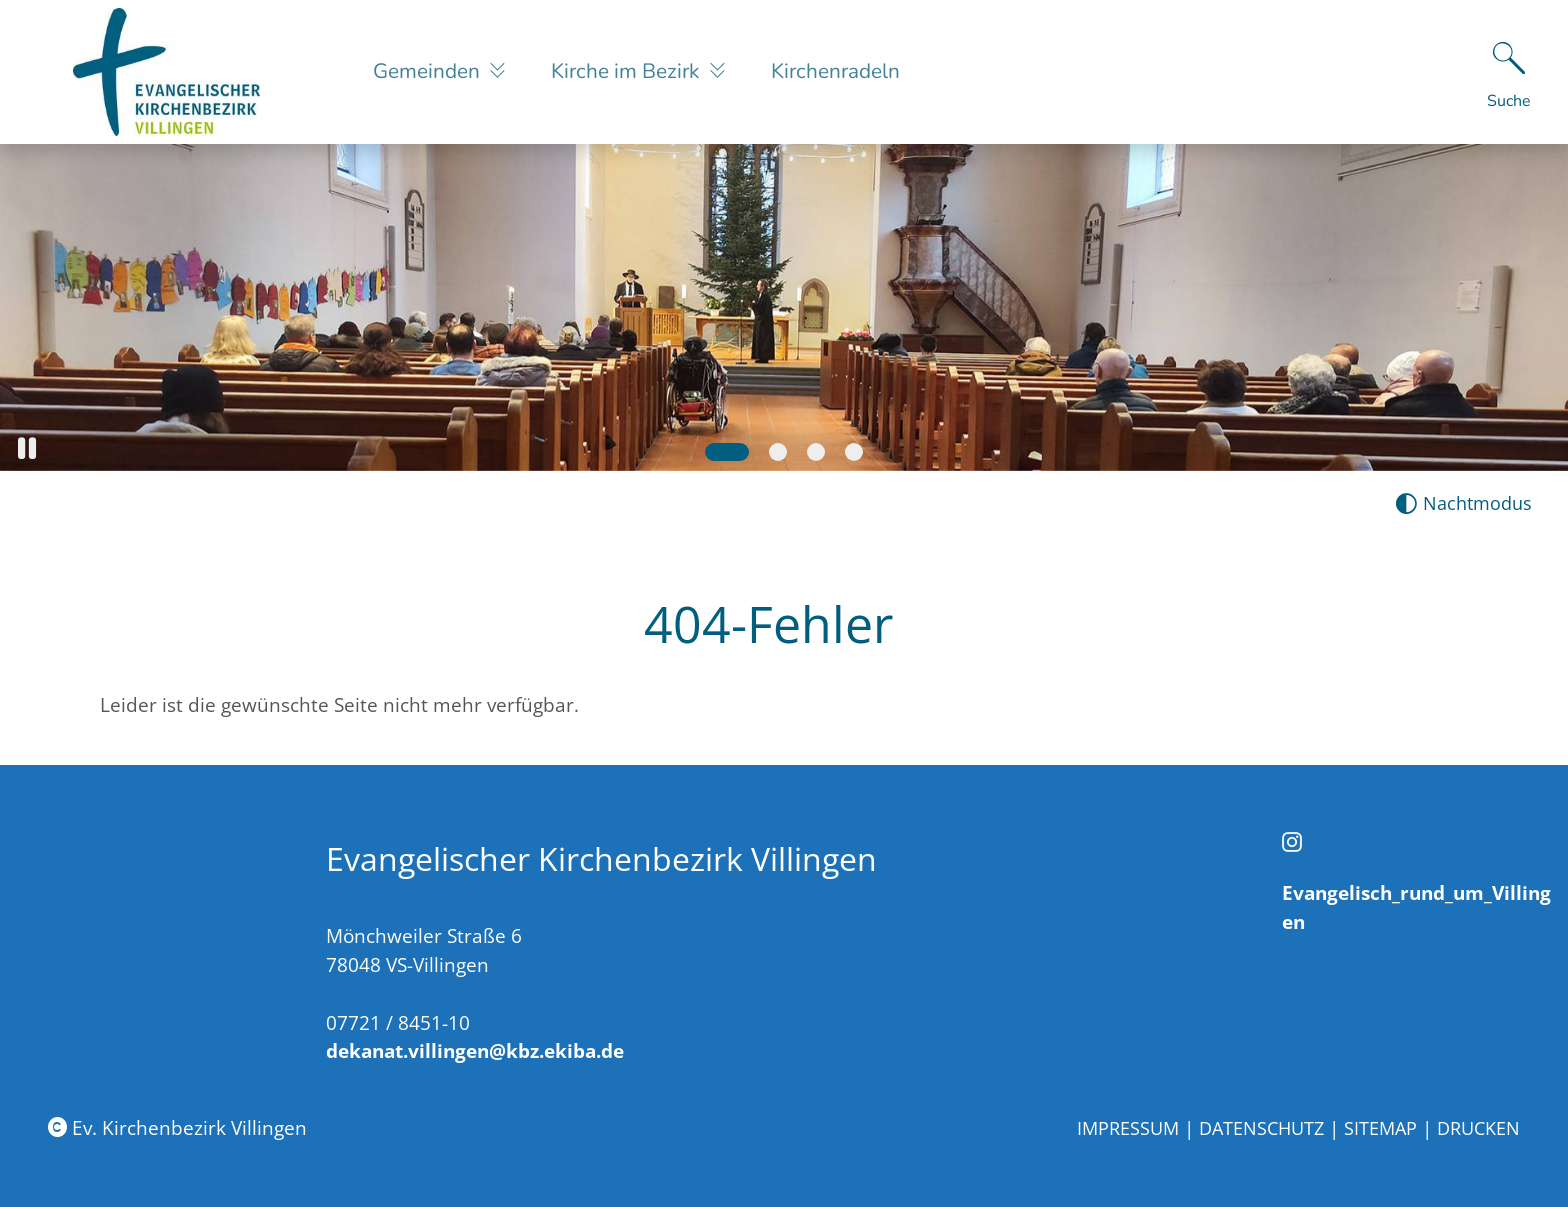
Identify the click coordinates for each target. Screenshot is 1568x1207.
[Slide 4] (854, 452)
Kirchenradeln (835, 71)
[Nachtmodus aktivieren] (1463, 503)
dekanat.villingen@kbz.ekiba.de (475, 1050)
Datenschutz (1261, 1128)
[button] (27, 448)
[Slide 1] (727, 452)
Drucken (1478, 1128)
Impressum (1128, 1128)
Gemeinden (429, 71)
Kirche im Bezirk (627, 71)
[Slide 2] (778, 452)
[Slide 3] (816, 452)
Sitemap (1380, 1128)
